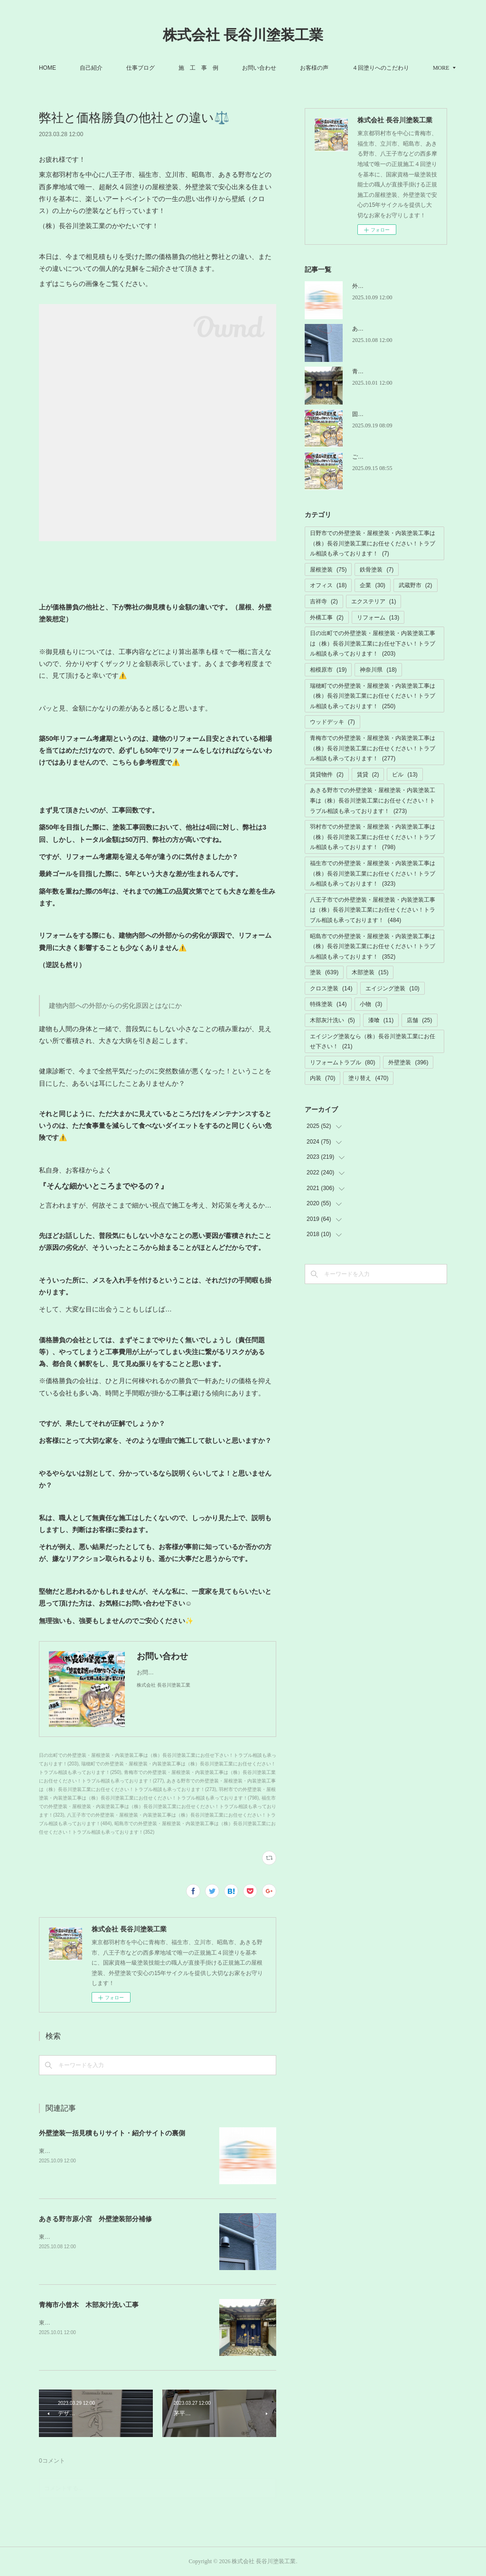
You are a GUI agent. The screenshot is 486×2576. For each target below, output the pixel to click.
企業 (372, 585)
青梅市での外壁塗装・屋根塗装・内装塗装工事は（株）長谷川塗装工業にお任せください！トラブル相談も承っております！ (372, 748)
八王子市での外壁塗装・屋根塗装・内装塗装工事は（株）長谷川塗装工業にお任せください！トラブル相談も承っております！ (372, 909)
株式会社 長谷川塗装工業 (243, 35)
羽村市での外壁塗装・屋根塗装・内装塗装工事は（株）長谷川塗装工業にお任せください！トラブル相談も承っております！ (372, 836)
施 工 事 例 (234, 68)
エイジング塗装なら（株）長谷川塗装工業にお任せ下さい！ (372, 1041)
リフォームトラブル (342, 1062)
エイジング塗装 (392, 988)
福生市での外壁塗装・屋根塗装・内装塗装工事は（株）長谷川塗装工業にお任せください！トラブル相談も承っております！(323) (157, 1806)
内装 (322, 1078)
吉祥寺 (324, 601)
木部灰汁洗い (332, 1020)
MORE (396, 68)
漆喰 (380, 1020)
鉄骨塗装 (376, 569)
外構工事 (327, 617)
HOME (83, 68)
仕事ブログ (176, 68)
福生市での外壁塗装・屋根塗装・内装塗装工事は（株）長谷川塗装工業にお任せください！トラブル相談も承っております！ (372, 873)
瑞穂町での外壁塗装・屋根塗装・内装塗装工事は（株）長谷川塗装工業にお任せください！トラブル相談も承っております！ (372, 696)
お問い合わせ (295, 68)
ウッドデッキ (332, 722)
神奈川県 (378, 669)
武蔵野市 (415, 585)
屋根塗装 (328, 569)
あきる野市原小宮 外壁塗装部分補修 (95, 2219)
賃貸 (368, 774)
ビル (404, 774)
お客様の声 (350, 68)
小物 (371, 1004)
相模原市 (328, 669)
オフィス (328, 585)
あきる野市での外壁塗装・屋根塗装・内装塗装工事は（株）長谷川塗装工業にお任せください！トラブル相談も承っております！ (372, 800)
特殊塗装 (328, 1004)
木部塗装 (370, 972)
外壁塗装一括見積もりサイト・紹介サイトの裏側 (112, 2133)
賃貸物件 (327, 774)
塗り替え (368, 1078)
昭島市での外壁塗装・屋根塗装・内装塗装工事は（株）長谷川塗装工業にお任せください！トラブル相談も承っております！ (372, 946)
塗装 (324, 972)
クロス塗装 (331, 988)
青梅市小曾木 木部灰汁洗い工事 (89, 2304)
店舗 (419, 1020)
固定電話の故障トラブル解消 (389, 414)
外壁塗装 (408, 1062)
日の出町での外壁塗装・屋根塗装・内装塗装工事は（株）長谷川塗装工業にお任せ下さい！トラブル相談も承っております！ (372, 643)
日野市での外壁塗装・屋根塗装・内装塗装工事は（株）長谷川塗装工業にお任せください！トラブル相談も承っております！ (372, 543)
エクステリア (373, 601)
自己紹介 (127, 68)
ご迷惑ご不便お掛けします (386, 456)
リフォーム (378, 617)
